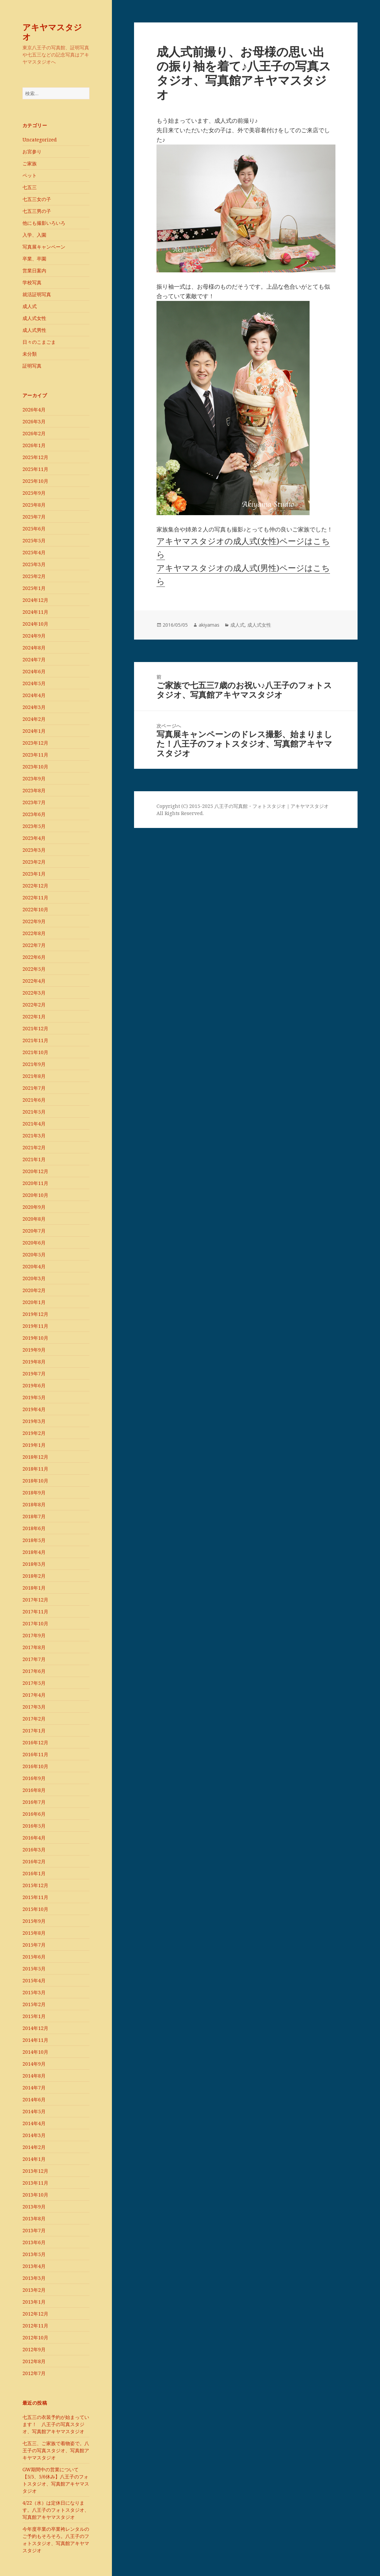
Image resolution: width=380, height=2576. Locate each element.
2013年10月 (35, 2194)
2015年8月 (34, 1933)
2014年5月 (34, 2111)
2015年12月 (35, 1885)
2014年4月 (34, 2123)
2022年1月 (34, 1016)
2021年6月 (34, 1100)
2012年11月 (35, 2325)
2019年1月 (34, 1445)
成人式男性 (34, 330)
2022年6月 (34, 957)
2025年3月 (34, 564)
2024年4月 (34, 695)
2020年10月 (35, 1195)
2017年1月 (34, 1730)
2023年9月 (34, 778)
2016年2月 (34, 1861)
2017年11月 (35, 1611)
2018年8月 (34, 1504)
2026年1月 (34, 445)
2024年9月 (34, 635)
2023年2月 (34, 862)
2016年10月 (35, 1766)
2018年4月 (34, 1552)
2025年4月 (34, 552)
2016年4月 (34, 1837)
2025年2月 (34, 576)
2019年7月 (34, 1373)
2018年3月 (34, 1564)
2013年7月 (34, 2230)
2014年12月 (35, 2028)
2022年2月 (34, 1004)
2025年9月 (34, 493)
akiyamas (209, 625)
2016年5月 (34, 1826)
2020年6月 (34, 1242)
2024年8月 (34, 647)
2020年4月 (34, 1266)
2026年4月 (34, 409)
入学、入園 (34, 235)
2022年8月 (34, 933)
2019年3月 (34, 1421)
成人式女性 (34, 318)
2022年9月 (34, 921)
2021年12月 (35, 1028)
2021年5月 (34, 1111)
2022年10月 (35, 909)
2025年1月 (34, 588)
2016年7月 (34, 1802)
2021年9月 (34, 1064)
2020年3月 (34, 1278)
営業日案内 (34, 270)
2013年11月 (35, 2183)
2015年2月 (34, 2004)
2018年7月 (34, 1516)
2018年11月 (35, 1468)
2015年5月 (34, 1968)
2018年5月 (34, 1540)
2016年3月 (34, 1849)
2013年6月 (34, 2242)
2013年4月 (34, 2266)
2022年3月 (34, 992)
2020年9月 (34, 1207)
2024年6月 (34, 671)
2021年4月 (34, 1123)
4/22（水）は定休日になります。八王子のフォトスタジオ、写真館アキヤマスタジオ (55, 2509)
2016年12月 (35, 1742)
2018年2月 (34, 1576)
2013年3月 (34, 2278)
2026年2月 (34, 433)
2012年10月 (35, 2337)
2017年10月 (35, 1623)
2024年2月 (34, 719)
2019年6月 (34, 1385)
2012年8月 (34, 2361)
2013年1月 (34, 2302)
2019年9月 (34, 1349)
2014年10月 (35, 2052)
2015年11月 (35, 1897)
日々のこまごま (39, 342)
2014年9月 (34, 2064)
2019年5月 (34, 1397)
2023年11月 (35, 754)
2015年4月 (34, 1980)
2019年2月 (34, 1433)
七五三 (29, 187)
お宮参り (32, 151)
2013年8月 (34, 2218)
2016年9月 (34, 1778)
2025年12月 (35, 457)
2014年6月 (34, 2099)
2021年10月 (35, 1052)
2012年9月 (34, 2349)
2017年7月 (34, 1659)
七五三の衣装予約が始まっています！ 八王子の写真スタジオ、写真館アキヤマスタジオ (55, 2424)
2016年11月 (35, 1754)
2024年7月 (34, 659)
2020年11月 (35, 1183)
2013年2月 (34, 2290)
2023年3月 (34, 850)
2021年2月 (34, 1147)
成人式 (29, 306)
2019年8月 (34, 1361)
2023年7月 (34, 802)
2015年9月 (34, 1921)
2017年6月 (34, 1671)
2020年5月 (34, 1254)
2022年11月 (35, 897)
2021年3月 (34, 1135)
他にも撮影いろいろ (43, 223)
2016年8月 (34, 1790)
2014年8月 (34, 2075)
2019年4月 (34, 1409)
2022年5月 (34, 969)
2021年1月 (34, 1159)
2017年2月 (34, 1718)
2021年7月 (34, 1088)
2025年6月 (34, 528)
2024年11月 (35, 612)
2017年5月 (34, 1683)
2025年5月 (34, 540)
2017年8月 (34, 1647)
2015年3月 (34, 1992)
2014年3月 (34, 2135)
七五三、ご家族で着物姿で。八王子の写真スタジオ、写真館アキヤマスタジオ (55, 2450)
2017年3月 (34, 1707)
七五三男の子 (36, 211)
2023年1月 (34, 873)
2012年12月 (35, 2313)
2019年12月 (35, 1314)
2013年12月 (35, 2171)
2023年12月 (35, 743)
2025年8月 (34, 505)
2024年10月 (35, 624)
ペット (29, 175)
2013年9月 (34, 2206)
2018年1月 (34, 1587)
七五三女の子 (36, 199)
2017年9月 (34, 1635)
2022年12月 (35, 885)
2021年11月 (35, 1040)
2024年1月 (34, 731)
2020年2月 (34, 1290)
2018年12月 (35, 1457)
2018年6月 (34, 1528)
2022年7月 (34, 945)
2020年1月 (34, 1302)
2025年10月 (35, 481)
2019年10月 (35, 1338)
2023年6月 (34, 814)
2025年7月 (34, 516)
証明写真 (32, 365)
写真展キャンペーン (43, 246)
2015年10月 (35, 1909)
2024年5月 (34, 683)
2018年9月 (34, 1492)
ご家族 (29, 163)
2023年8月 (34, 790)
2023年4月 (34, 838)
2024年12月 (35, 600)
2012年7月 (34, 2373)
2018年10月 (35, 1480)
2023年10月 (35, 766)
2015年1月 (34, 2016)
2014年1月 (34, 2159)
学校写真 (32, 282)
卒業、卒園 (34, 258)
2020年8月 (34, 1219)
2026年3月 (34, 421)
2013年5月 (34, 2254)
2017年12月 (35, 1599)
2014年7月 (34, 2087)
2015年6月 (34, 1956)
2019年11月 (35, 1326)
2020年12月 (35, 1171)
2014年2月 (34, 2147)
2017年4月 (34, 1695)
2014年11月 (35, 2040)
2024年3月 (34, 707)
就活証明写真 (36, 294)
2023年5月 (34, 826)
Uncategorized (39, 139)
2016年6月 (34, 1814)
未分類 (29, 354)
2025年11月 (35, 469)
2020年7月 (34, 1230)
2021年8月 (34, 1076)
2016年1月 (34, 1873)
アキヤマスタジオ (52, 31)
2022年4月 (34, 981)
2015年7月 (34, 1945)
